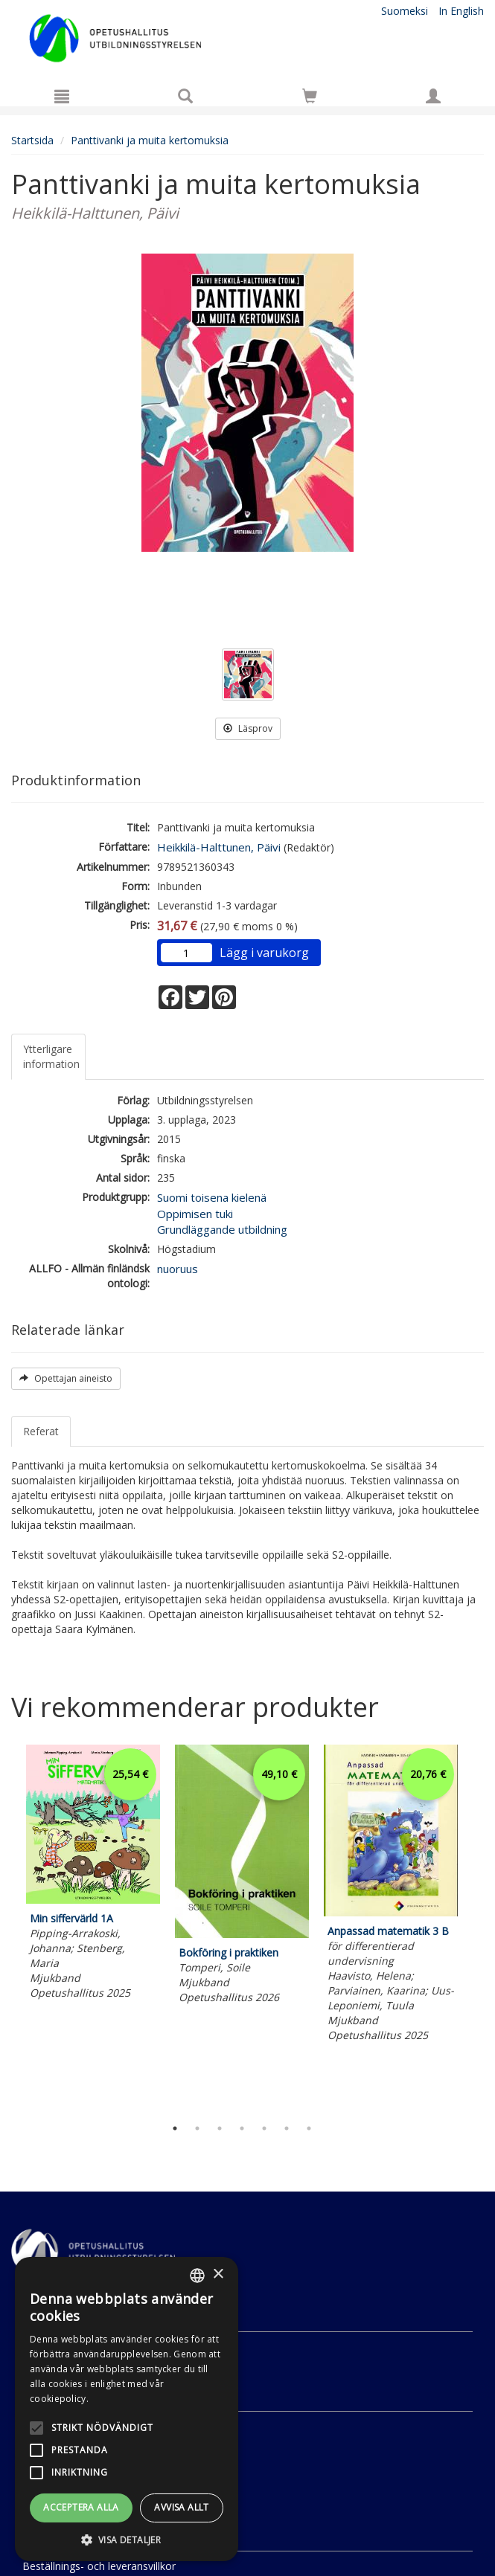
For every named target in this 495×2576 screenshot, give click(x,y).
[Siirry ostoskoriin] (309, 96)
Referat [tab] (41, 1431)
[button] (126, 2539)
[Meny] (61, 96)
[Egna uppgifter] (433, 96)
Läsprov (247, 728)
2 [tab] (197, 2128)
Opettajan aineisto (65, 1378)
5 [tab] (264, 2128)
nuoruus (177, 1268)
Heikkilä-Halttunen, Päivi (219, 847)
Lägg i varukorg (264, 952)
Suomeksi (404, 11)
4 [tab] (241, 2128)
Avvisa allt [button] (181, 2507)
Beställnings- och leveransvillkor (99, 2566)
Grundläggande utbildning (222, 1229)
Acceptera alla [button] (81, 2507)
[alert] (126, 2409)
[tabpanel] (93, 1874)
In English (461, 11)
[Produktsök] (185, 96)
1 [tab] (174, 2128)
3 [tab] (219, 2128)
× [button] (217, 2274)
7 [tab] (308, 2128)
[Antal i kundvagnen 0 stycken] (309, 98)
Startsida (32, 140)
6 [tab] (286, 2128)
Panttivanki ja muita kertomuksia (150, 140)
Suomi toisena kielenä (211, 1197)
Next (476, 1926)
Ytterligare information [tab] (51, 1056)
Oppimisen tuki (195, 1213)
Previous (7, 1926)
